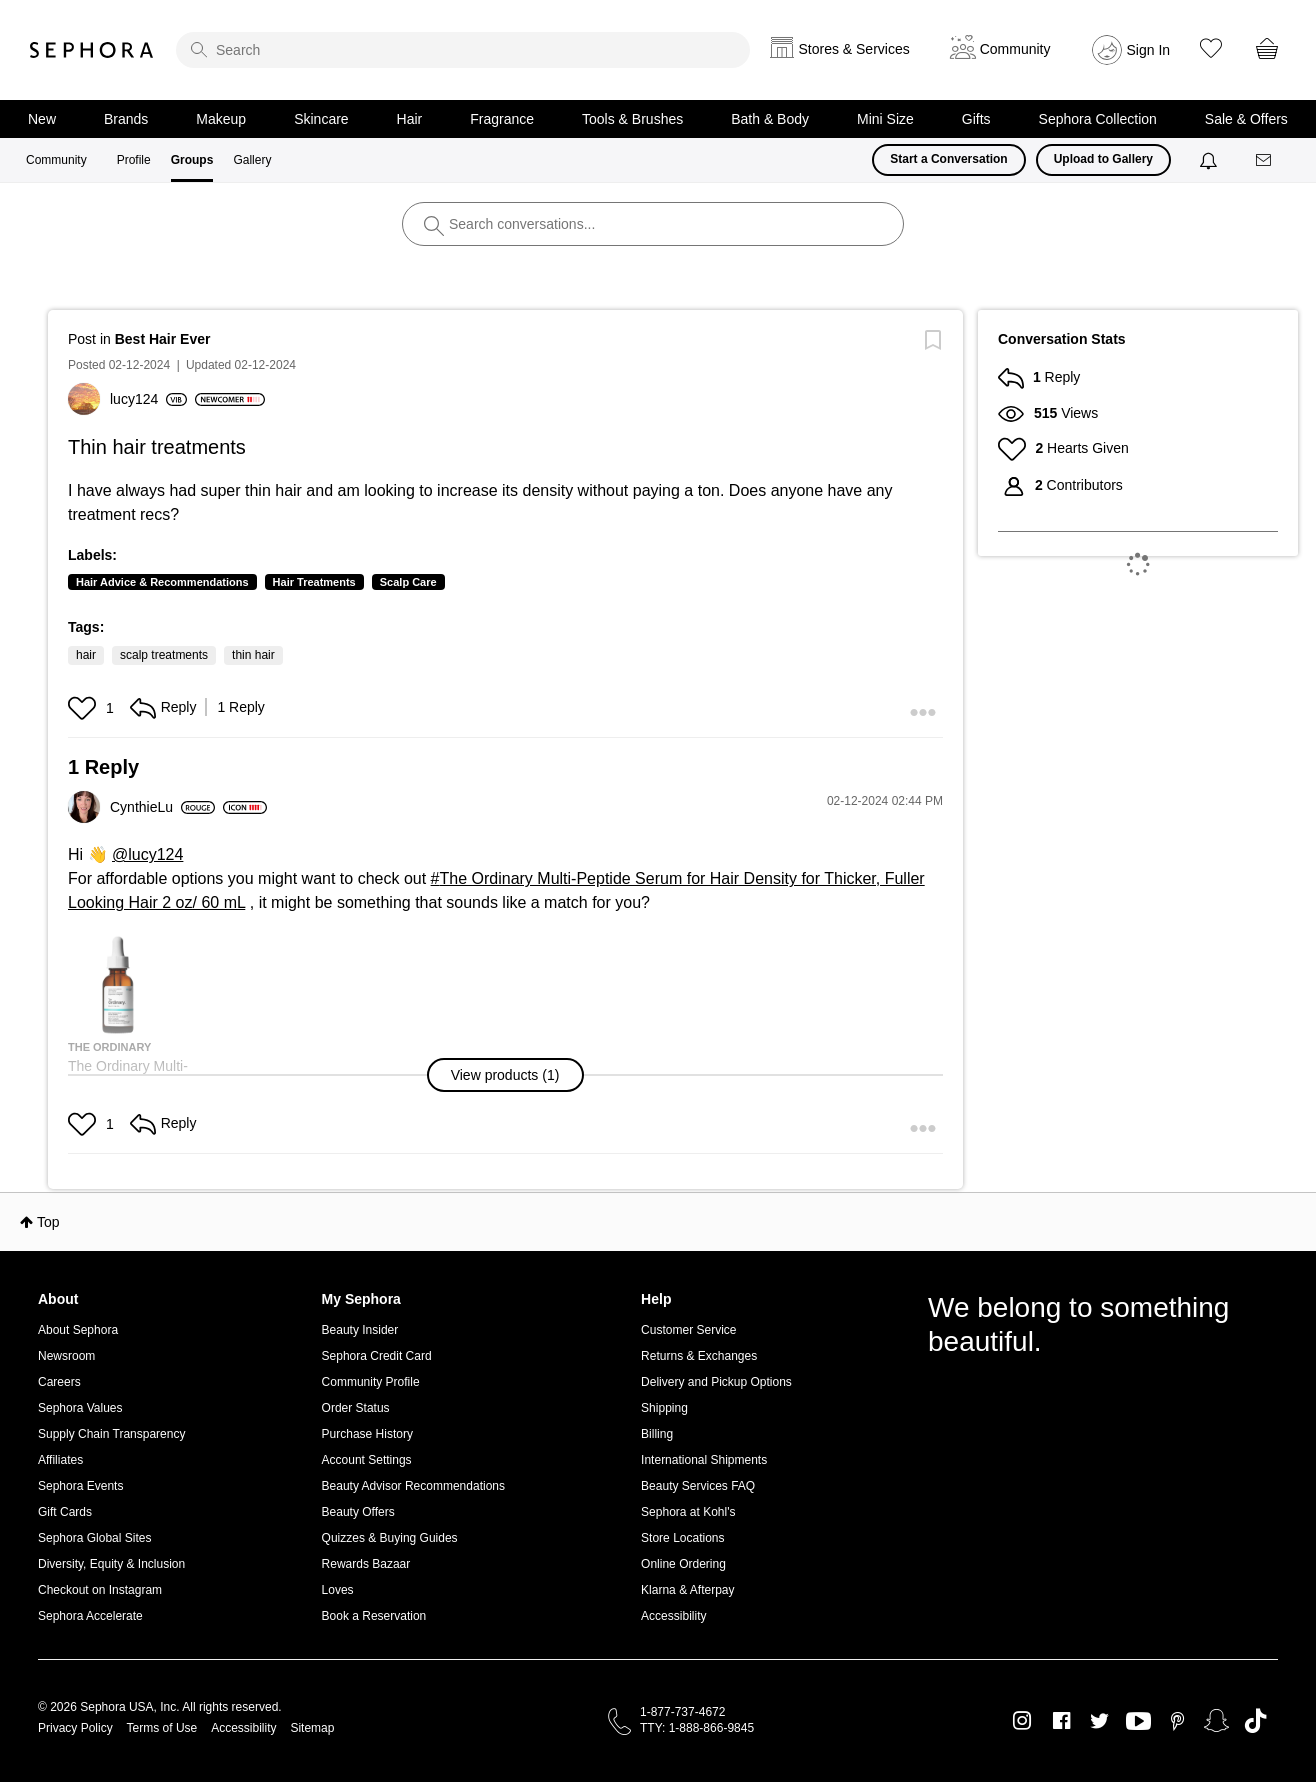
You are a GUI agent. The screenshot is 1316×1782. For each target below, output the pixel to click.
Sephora (92, 50)
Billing (657, 1434)
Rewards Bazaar (366, 1564)
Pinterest (1177, 1721)
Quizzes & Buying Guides (390, 1538)
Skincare (321, 119)
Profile (134, 160)
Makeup (221, 119)
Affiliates (60, 1460)
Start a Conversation (948, 159)
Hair (410, 119)
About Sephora (78, 1330)
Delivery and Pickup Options (716, 1382)
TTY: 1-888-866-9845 (697, 1728)
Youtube (1138, 1722)
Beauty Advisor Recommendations (413, 1486)
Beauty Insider (360, 1330)
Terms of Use (162, 1728)
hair (86, 655)
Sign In (1149, 50)
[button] (84, 708)
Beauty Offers (358, 1512)
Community (56, 160)
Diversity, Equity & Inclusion (111, 1564)
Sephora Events (80, 1486)
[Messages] (1265, 160)
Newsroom (66, 1356)
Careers (59, 1382)
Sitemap (312, 1728)
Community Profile (371, 1382)
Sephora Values (80, 1408)
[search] (463, 50)
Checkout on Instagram (100, 1590)
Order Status (356, 1408)
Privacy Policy (75, 1728)
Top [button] (48, 1222)
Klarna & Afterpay (687, 1590)
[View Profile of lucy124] (148, 399)
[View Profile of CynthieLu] (162, 807)
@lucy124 (147, 854)
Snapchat (1216, 1721)
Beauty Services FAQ (698, 1486)
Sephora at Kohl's (688, 1512)
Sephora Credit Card (377, 1356)
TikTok (1255, 1721)
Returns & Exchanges (699, 1356)
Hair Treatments (314, 582)
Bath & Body (770, 119)
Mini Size (885, 119)
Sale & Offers (1246, 119)
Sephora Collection (1098, 119)
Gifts (976, 119)
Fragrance (502, 119)
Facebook (1061, 1721)
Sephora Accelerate (90, 1616)
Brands (126, 119)
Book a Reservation (374, 1616)
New (42, 119)
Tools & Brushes (632, 119)
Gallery (252, 160)
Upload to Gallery (1103, 159)
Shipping (664, 1408)
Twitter (1099, 1721)
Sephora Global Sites (94, 1538)
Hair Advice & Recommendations (162, 582)
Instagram (1022, 1721)
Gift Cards (65, 1512)
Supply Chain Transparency (111, 1434)
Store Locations (682, 1538)
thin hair (253, 655)
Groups (192, 160)
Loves (338, 1590)
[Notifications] (1210, 160)
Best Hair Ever (163, 339)
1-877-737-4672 (682, 1712)
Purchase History (367, 1434)
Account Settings (367, 1460)
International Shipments (704, 1460)
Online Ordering (683, 1564)
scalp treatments (164, 655)
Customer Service (688, 1330)
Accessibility (673, 1616)
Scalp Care (408, 582)
